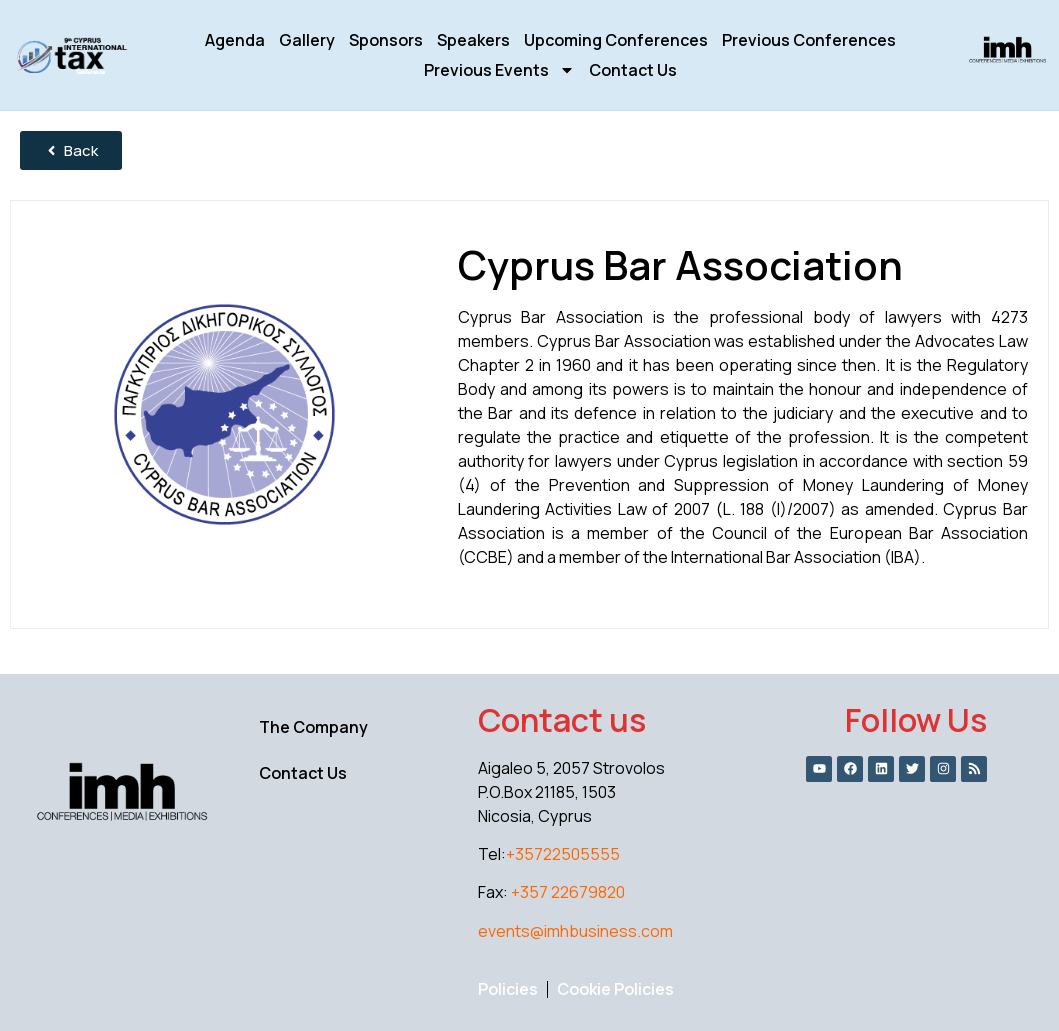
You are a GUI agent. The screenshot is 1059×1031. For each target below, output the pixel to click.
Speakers (473, 40)
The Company (313, 727)
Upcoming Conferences (616, 40)
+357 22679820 (568, 892)
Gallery (307, 40)
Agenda (235, 40)
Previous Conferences (809, 40)
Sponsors (386, 40)
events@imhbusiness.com (575, 931)
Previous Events (499, 70)
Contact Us (633, 70)
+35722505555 (563, 854)
